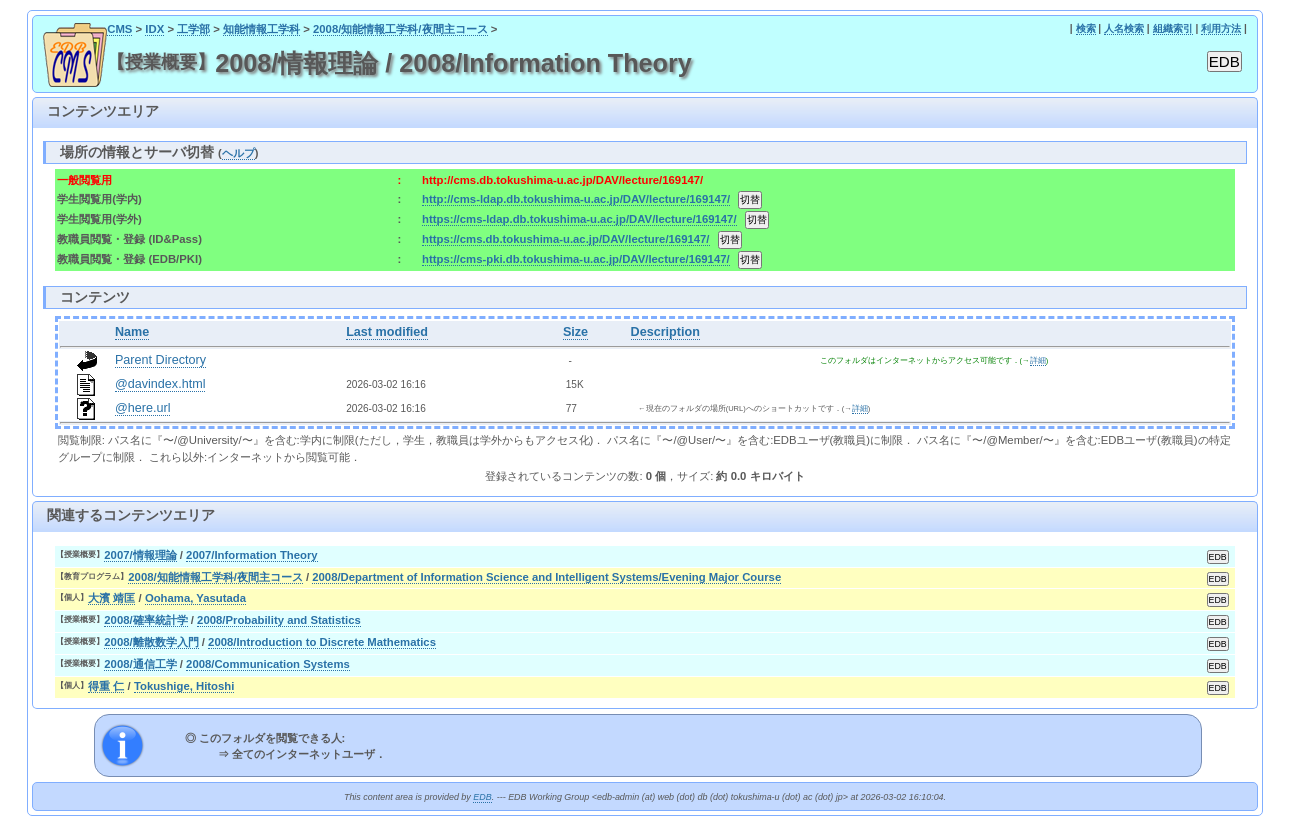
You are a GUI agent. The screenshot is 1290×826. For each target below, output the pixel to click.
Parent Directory (160, 360)
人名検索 (1124, 28)
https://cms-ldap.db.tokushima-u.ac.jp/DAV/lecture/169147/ (579, 219)
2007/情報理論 (140, 555)
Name (132, 332)
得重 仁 (106, 686)
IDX (154, 29)
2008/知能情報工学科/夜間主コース (400, 29)
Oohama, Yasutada (195, 598)
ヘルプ (238, 153)
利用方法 (1221, 28)
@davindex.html (160, 384)
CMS (119, 29)
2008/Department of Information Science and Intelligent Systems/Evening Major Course (546, 577)
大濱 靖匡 (111, 598)
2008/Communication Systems (268, 664)
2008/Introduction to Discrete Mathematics (322, 642)
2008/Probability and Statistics (279, 620)
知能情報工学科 (261, 29)
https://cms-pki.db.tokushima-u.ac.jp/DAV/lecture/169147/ (576, 259)
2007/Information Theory (252, 555)
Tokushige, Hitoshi (184, 686)
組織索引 (1173, 28)
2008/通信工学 (140, 664)
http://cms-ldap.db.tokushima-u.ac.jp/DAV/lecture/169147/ (576, 199)
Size (575, 332)
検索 (1086, 28)
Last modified (387, 332)
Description (665, 332)
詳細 (1038, 360)
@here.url (143, 408)
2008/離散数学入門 (151, 642)
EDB (482, 797)
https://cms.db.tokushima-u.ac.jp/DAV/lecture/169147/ (565, 239)
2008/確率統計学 (145, 620)
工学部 (193, 29)
